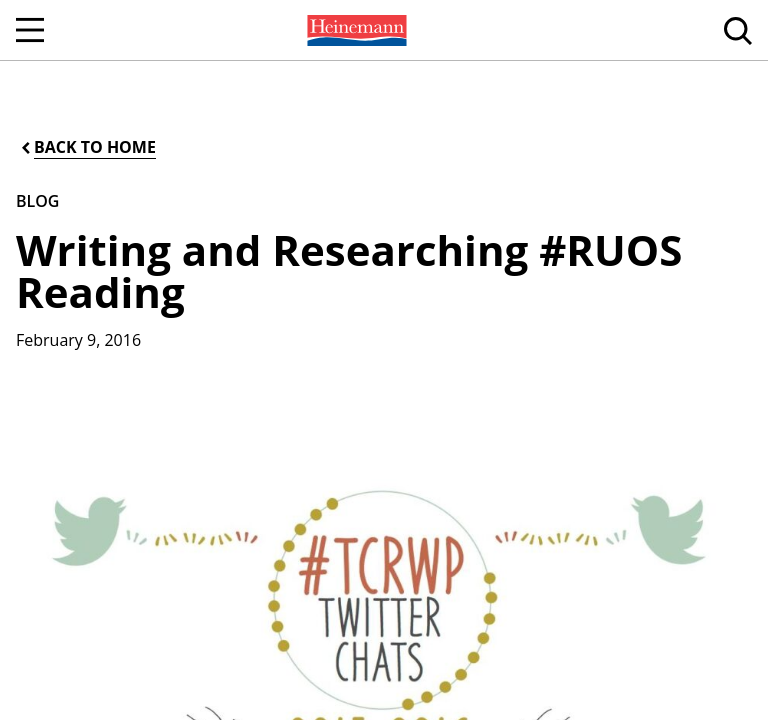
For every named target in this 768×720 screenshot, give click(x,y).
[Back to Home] (87, 147)
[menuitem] (355, 30)
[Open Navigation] (30, 30)
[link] (355, 30)
